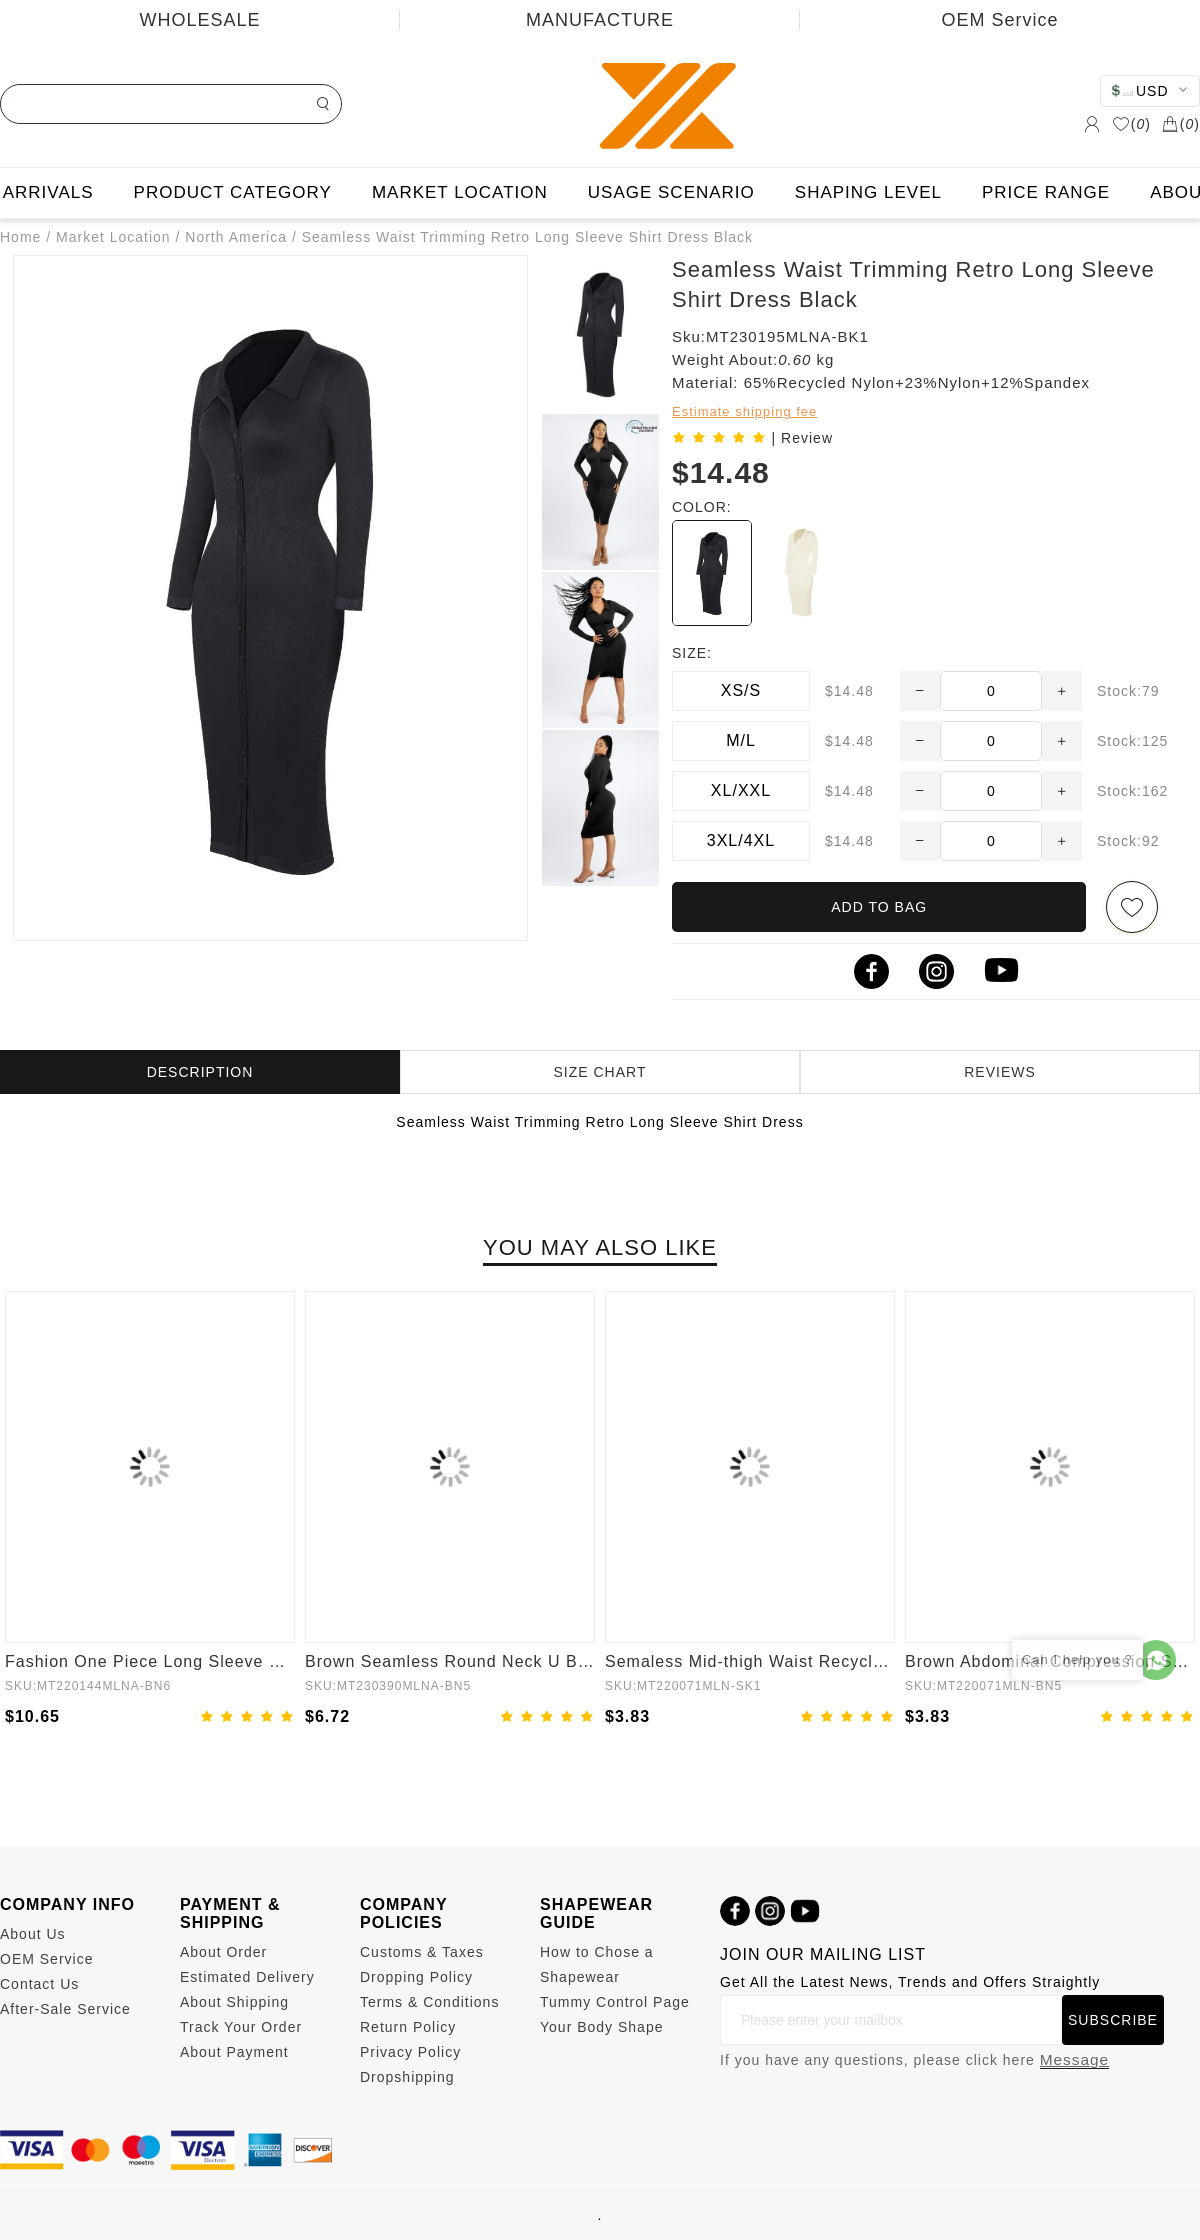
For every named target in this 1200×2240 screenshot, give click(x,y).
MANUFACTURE (600, 20)
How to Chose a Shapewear (597, 1964)
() (1131, 124)
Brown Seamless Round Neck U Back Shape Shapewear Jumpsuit (450, 1661)
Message (1074, 2059)
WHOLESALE (199, 20)
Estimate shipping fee (744, 411)
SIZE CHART (600, 1072)
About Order (223, 1952)
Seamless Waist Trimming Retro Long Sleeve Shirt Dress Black (527, 237)
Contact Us (39, 1984)
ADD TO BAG (879, 907)
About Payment (234, 2052)
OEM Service (999, 20)
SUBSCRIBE (1113, 2020)
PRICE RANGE (1046, 192)
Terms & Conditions (429, 2002)
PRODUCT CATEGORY (233, 192)
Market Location (113, 237)
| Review (802, 438)
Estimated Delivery (247, 1977)
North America (236, 237)
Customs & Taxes (422, 1952)
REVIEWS (1000, 1072)
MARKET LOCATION (460, 192)
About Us (33, 1934)
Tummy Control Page (615, 2002)
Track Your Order (241, 2027)
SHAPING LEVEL (868, 192)
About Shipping (234, 2002)
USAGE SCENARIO (671, 192)
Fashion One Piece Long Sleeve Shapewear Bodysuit (150, 1661)
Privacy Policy (410, 2052)
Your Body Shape (601, 2027)
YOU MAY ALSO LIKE (600, 1247)
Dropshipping (407, 2077)
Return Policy (408, 2027)
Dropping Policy (416, 1977)
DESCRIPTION (200, 1072)
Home (20, 237)
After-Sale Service (65, 2009)
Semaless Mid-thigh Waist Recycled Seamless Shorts (750, 1661)
